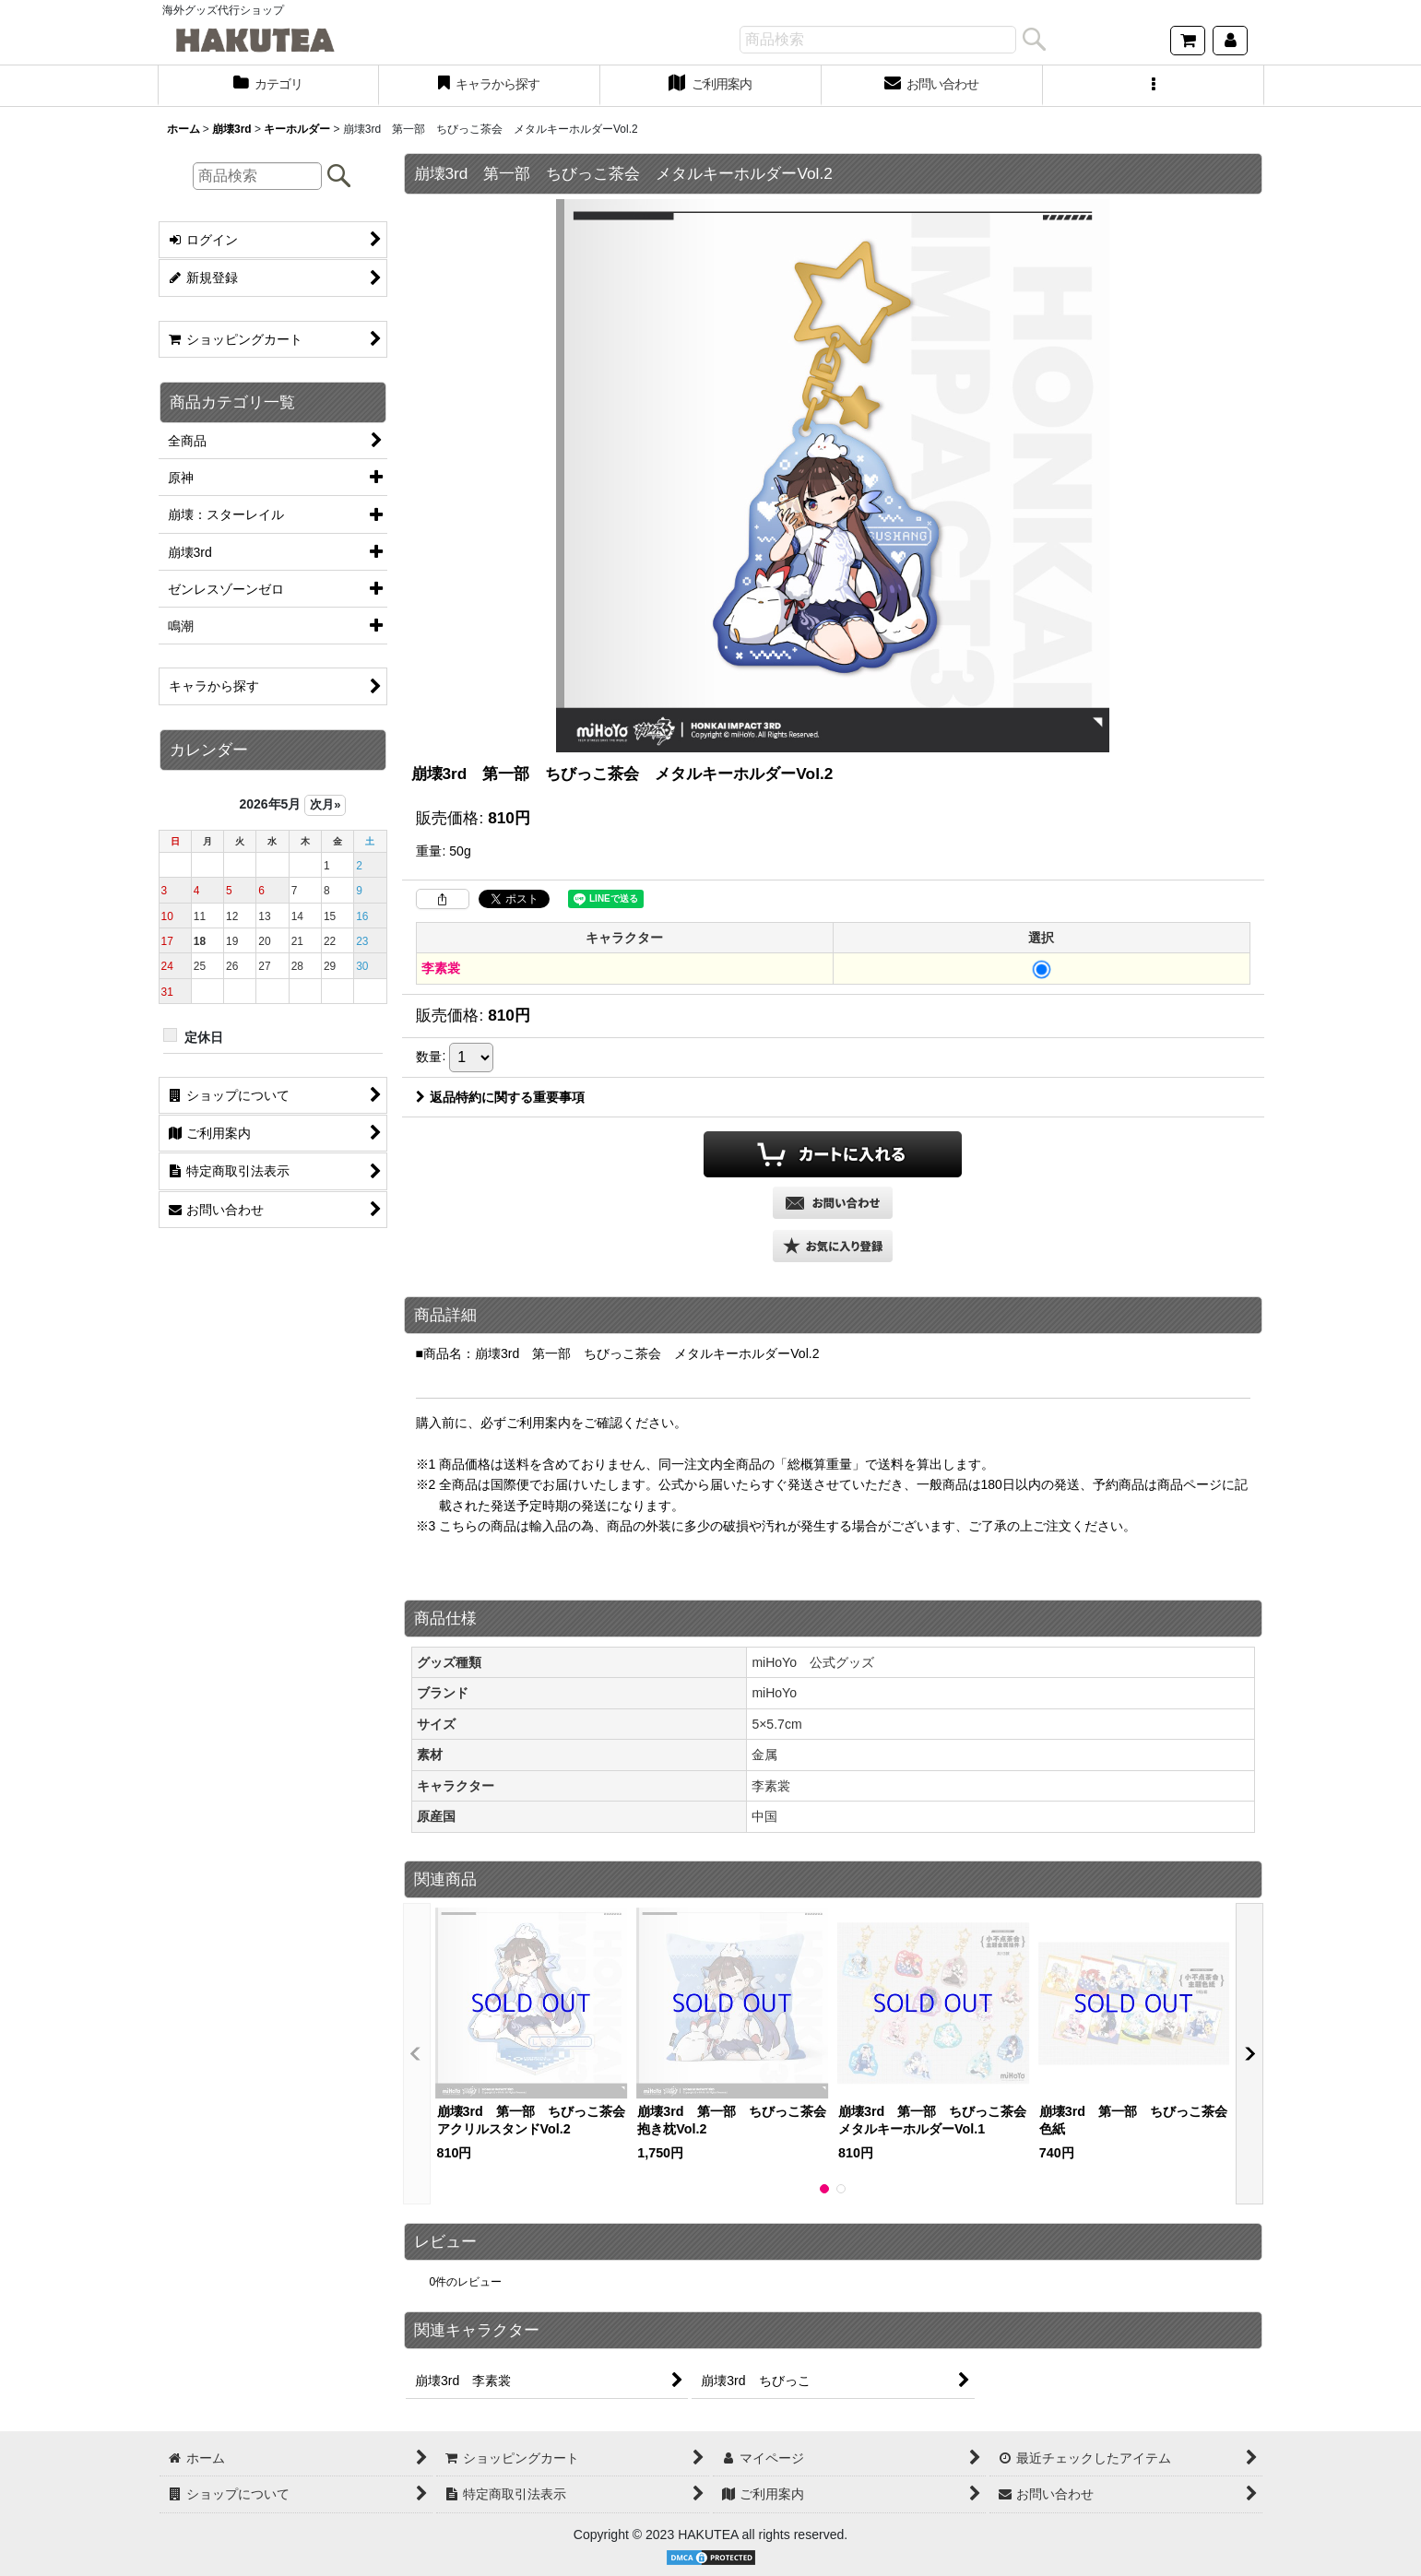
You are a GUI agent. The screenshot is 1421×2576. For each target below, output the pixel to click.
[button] (1153, 85)
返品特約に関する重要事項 (500, 1097)
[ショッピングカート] (1187, 40)
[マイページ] (1230, 40)
